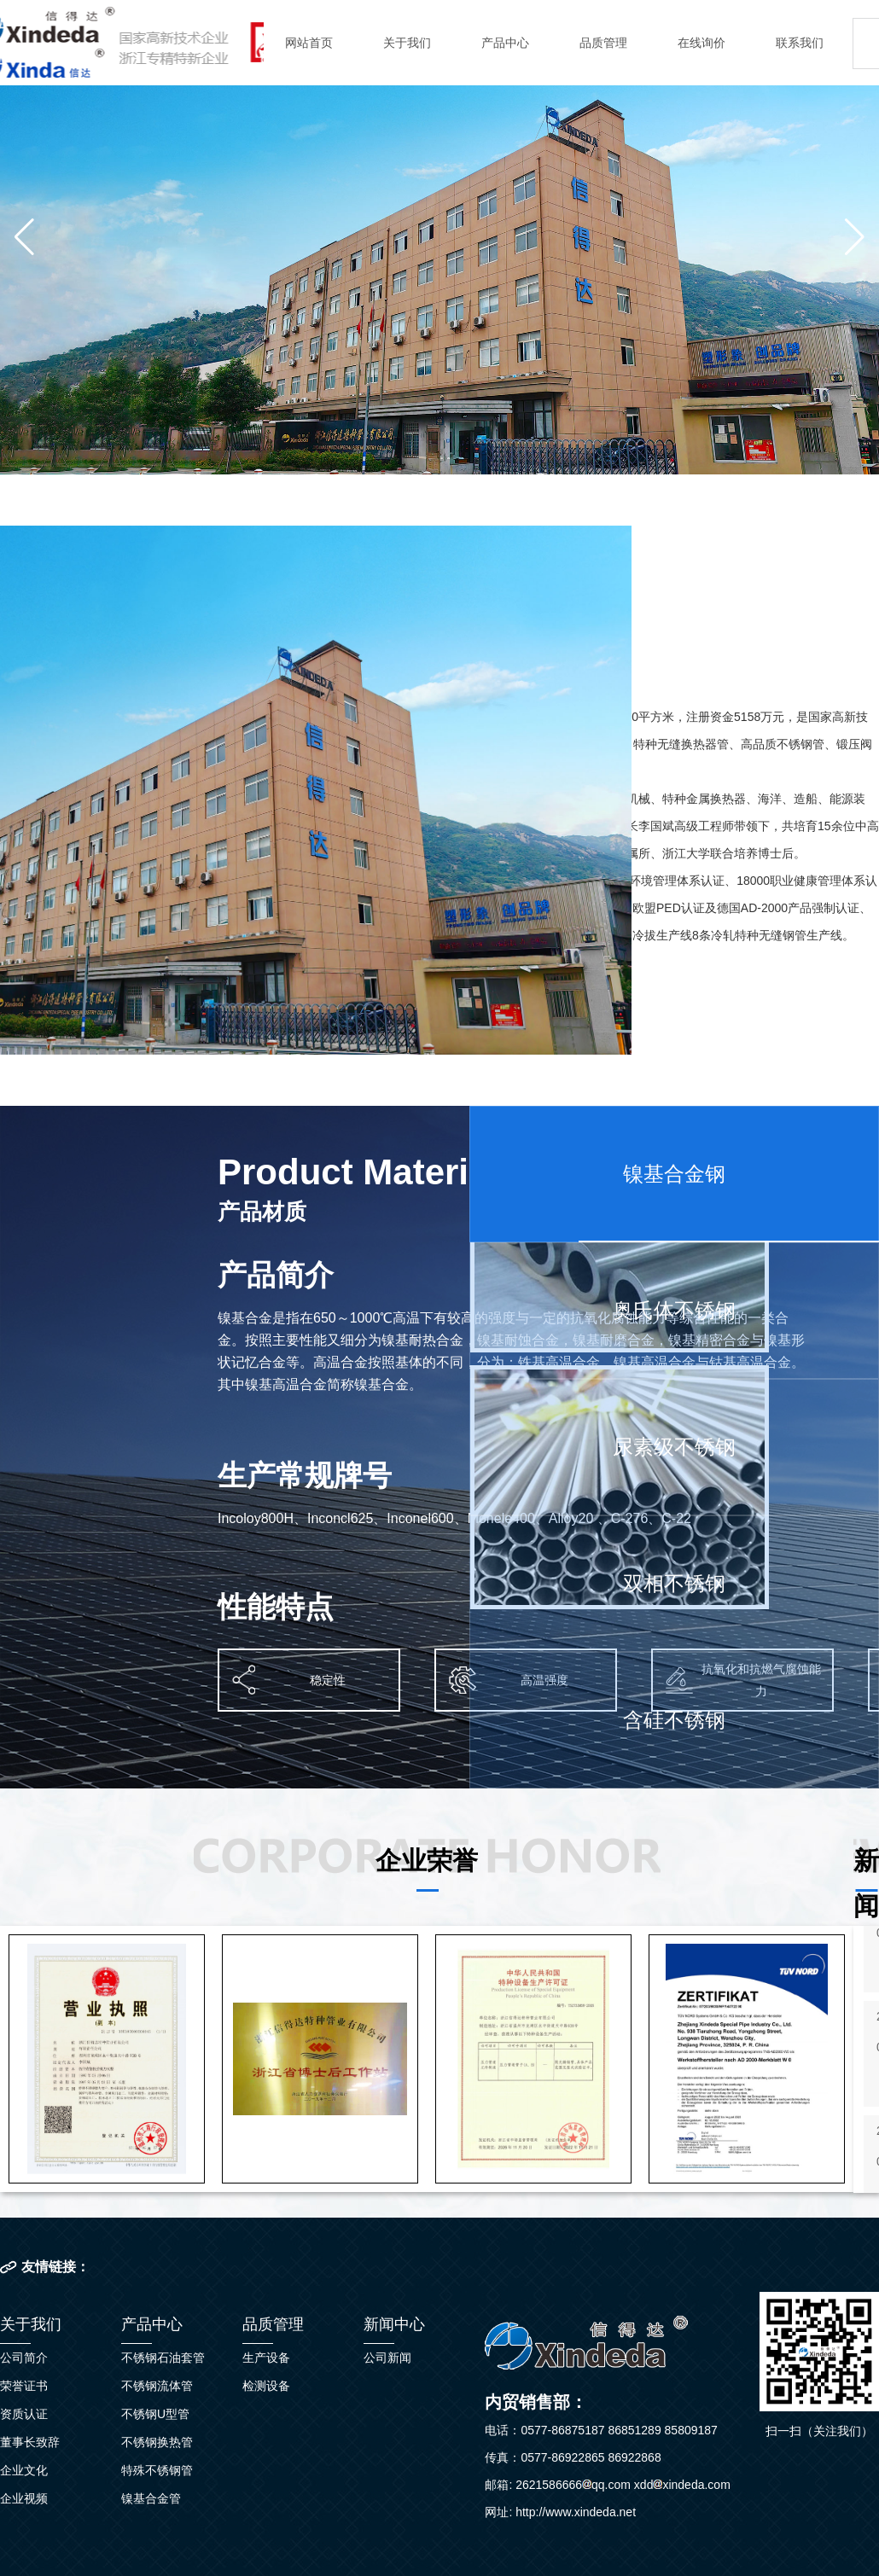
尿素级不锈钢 (674, 1446)
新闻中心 (394, 2324)
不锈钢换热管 (157, 2442)
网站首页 (309, 42)
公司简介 (24, 2357)
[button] (24, 237)
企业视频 (24, 2498)
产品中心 (505, 42)
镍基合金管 (151, 2498)
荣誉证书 (24, 2386)
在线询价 (701, 42)
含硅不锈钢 (674, 1719)
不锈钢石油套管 (163, 2357)
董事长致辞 (30, 2442)
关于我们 (407, 42)
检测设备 (266, 2386)
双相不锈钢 (674, 1583)
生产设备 (266, 2357)
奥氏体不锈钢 (674, 1310)
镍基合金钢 (674, 1173)
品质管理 (603, 42)
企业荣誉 (426, 1860)
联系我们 (800, 42)
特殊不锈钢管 (157, 2470)
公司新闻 (387, 2357)
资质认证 (24, 2414)
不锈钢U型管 (155, 2414)
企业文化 (24, 2470)
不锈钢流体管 (157, 2386)
